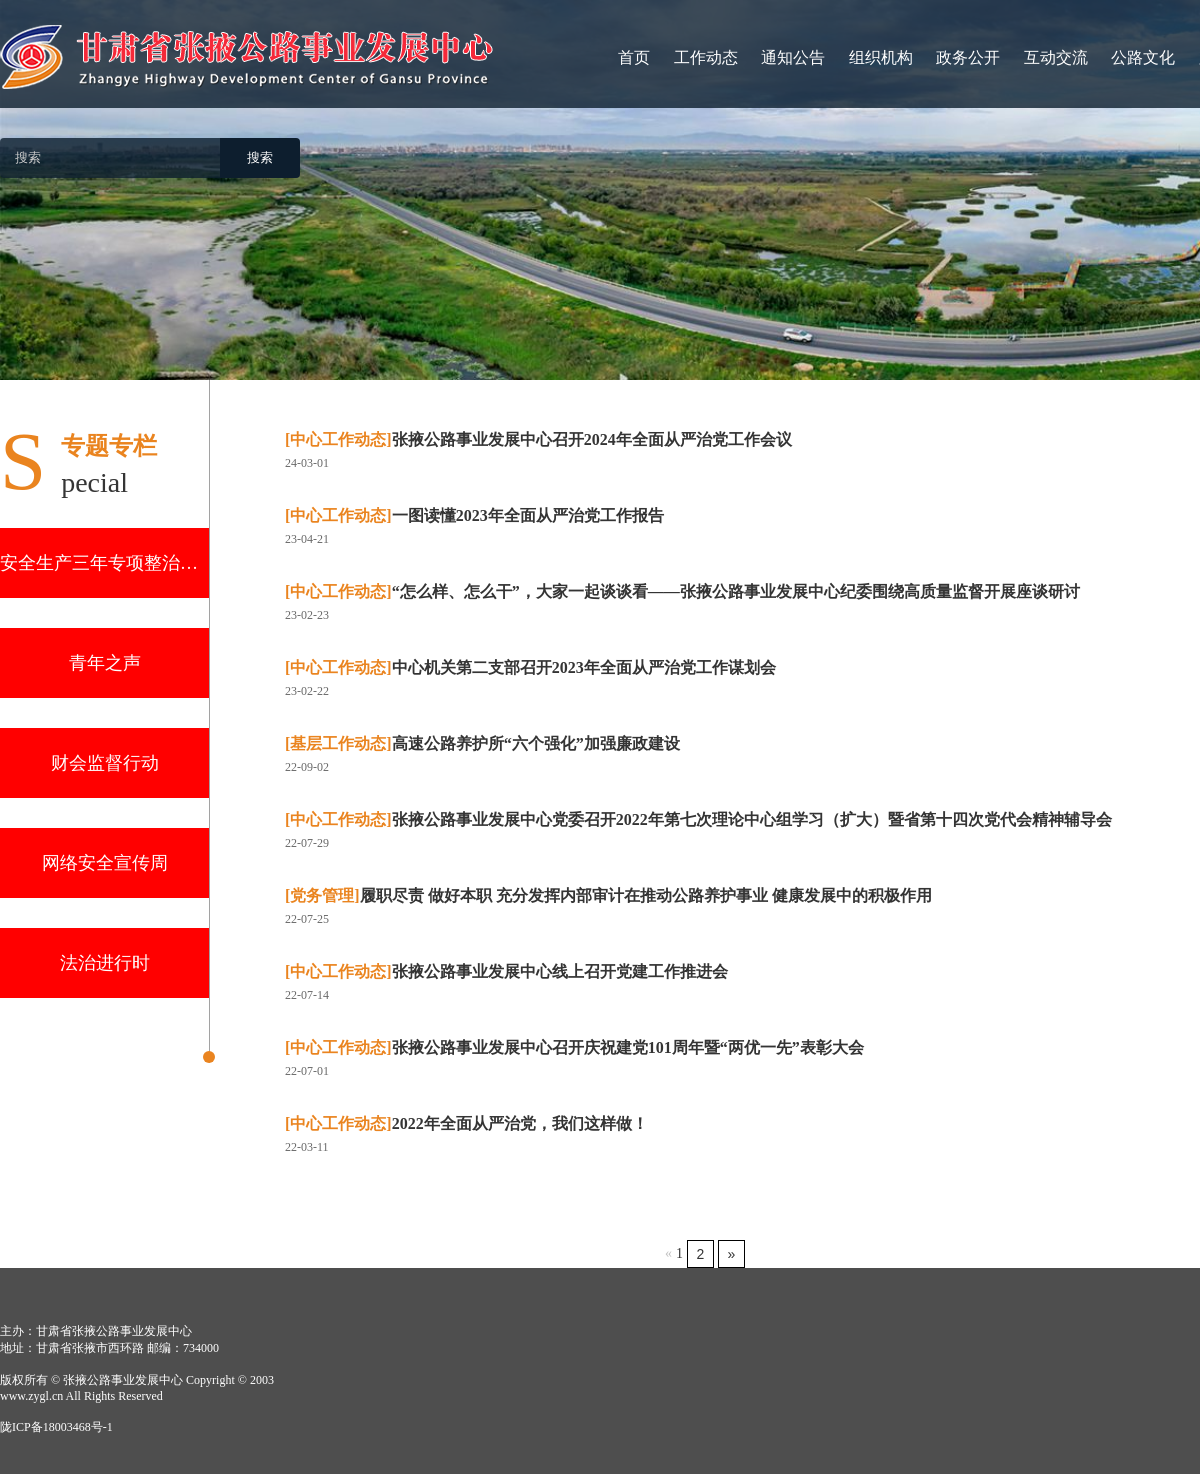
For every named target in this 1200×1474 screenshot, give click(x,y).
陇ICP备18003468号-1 (56, 1427)
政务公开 (968, 57)
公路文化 (1143, 57)
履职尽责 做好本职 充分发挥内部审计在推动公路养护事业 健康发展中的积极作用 (608, 895)
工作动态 (706, 57)
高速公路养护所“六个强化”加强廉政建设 (482, 743)
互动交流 (1056, 57)
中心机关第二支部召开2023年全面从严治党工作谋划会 (530, 667)
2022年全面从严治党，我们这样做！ (466, 1123)
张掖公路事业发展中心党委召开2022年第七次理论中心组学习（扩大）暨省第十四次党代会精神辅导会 (698, 819)
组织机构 (881, 57)
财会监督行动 (105, 763)
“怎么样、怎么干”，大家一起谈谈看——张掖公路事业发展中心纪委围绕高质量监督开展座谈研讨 (682, 591)
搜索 (260, 157)
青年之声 (105, 663)
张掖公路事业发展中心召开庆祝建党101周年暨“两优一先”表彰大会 (574, 1047)
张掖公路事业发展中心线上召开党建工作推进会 (506, 971)
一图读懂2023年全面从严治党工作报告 (474, 515)
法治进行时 (105, 963)
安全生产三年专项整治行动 (104, 563)
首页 (634, 57)
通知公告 (793, 57)
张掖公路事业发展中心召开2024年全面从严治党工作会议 (538, 439)
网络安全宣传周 (105, 863)
